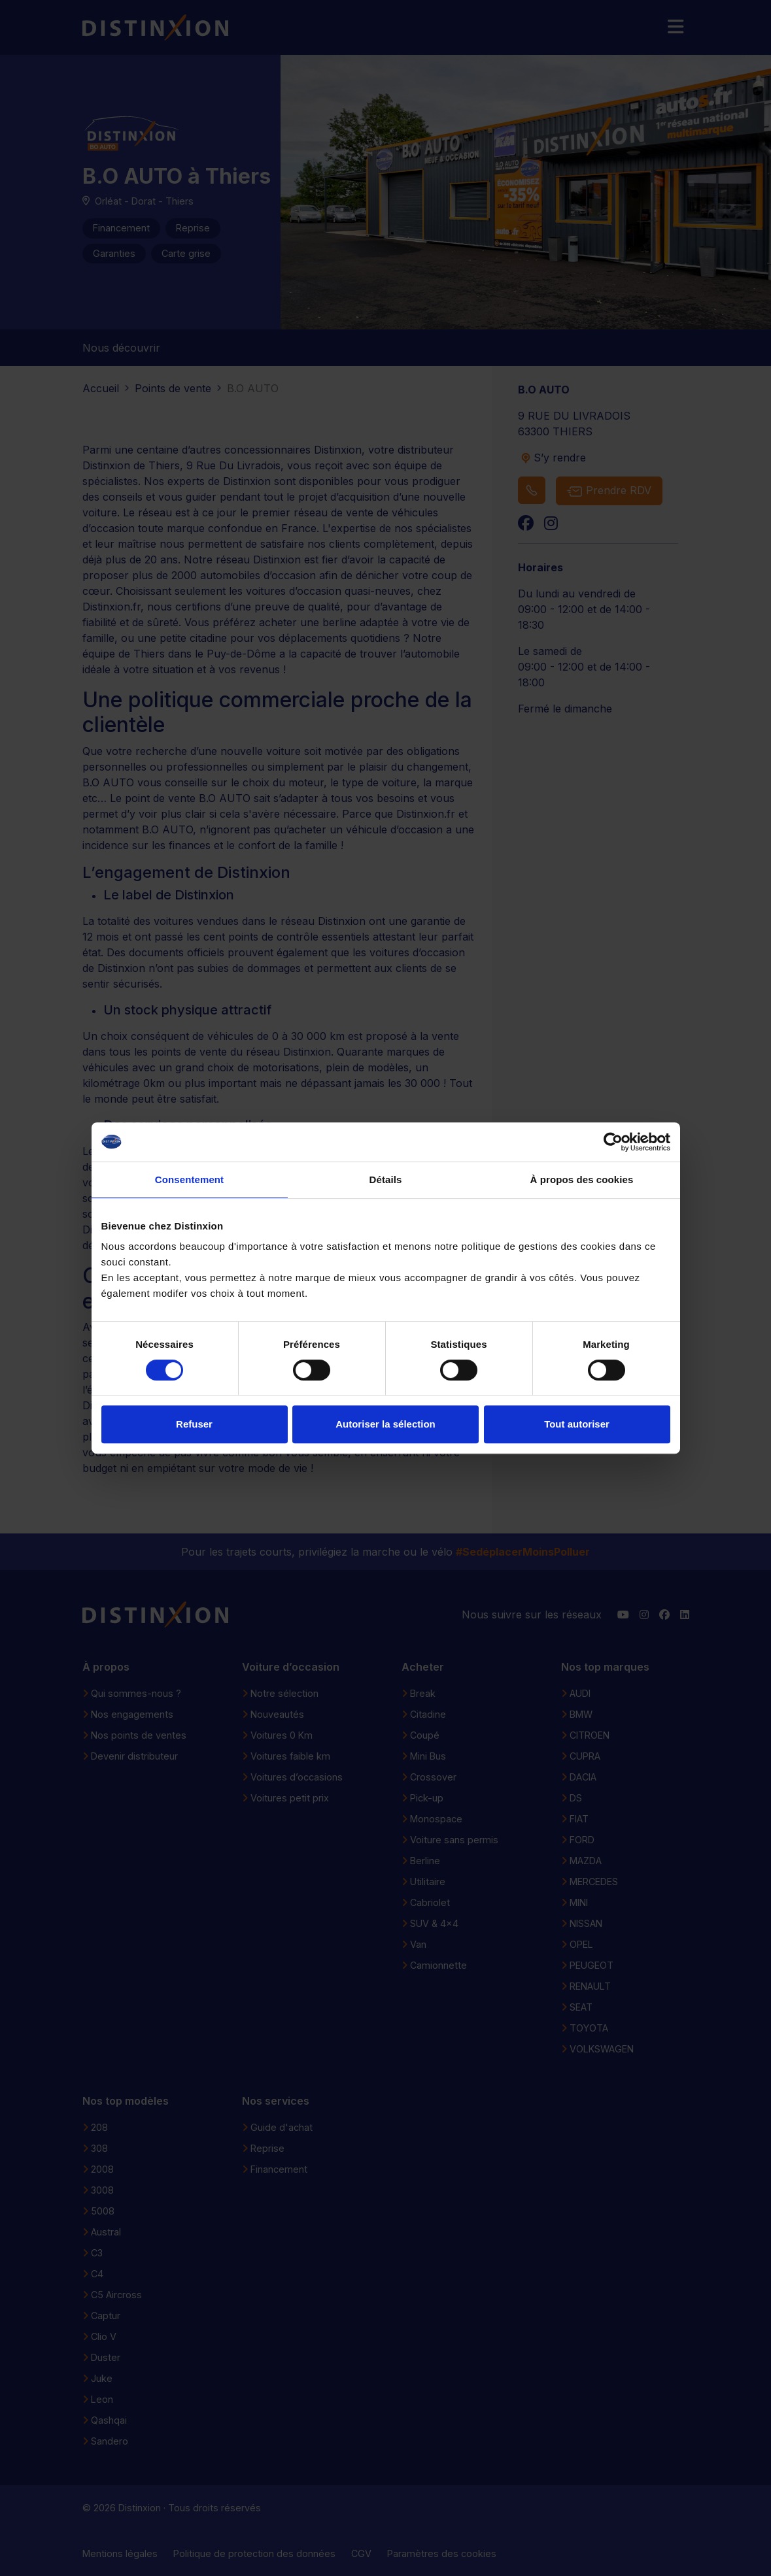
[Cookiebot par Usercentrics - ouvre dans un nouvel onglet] (613, 1142)
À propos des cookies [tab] (582, 1179)
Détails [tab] (385, 1179)
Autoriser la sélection (385, 1424)
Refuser (194, 1424)
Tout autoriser (576, 1424)
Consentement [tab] (189, 1179)
